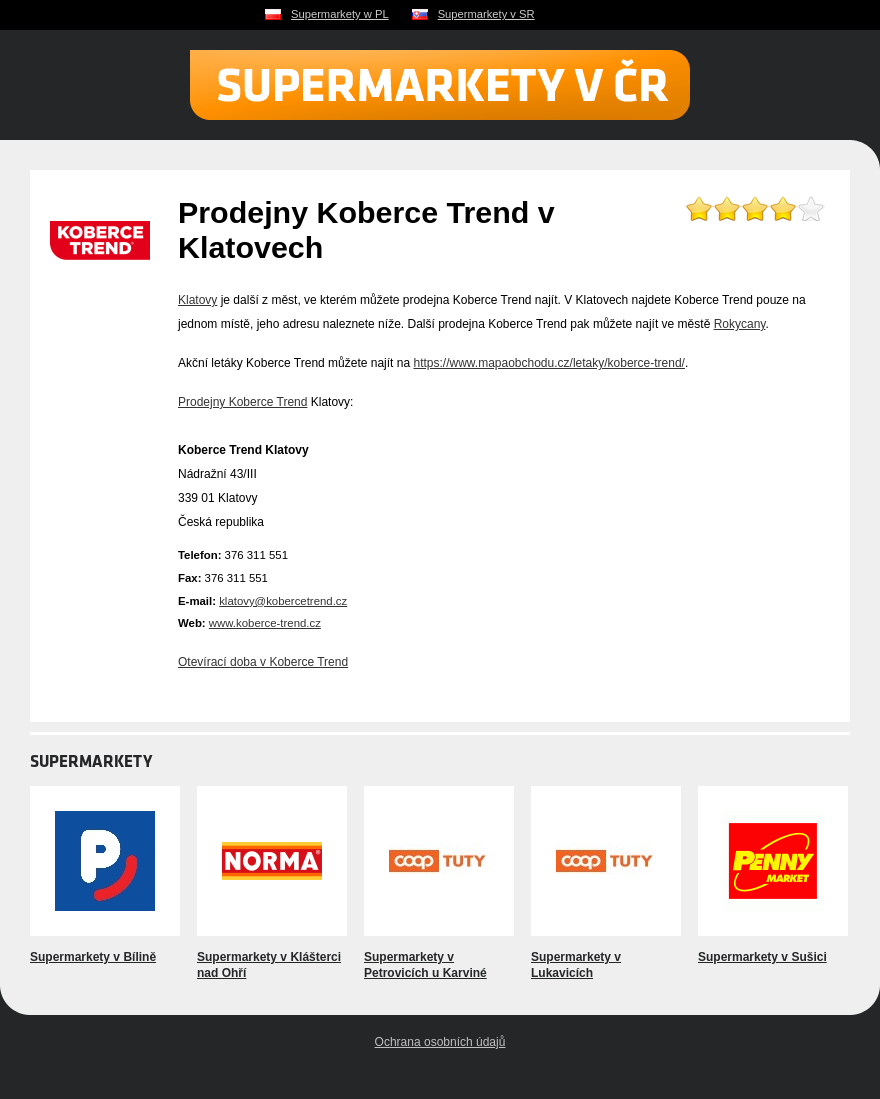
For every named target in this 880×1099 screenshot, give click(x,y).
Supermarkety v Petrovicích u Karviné (425, 965)
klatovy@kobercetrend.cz (283, 601)
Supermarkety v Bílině (93, 957)
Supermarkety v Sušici (762, 957)
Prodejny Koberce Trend (242, 402)
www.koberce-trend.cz (265, 623)
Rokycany (740, 324)
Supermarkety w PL (340, 14)
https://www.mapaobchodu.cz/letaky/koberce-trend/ (548, 363)
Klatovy (197, 300)
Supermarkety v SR (486, 14)
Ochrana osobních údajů (440, 1042)
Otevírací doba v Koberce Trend (263, 662)
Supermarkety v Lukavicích (576, 965)
